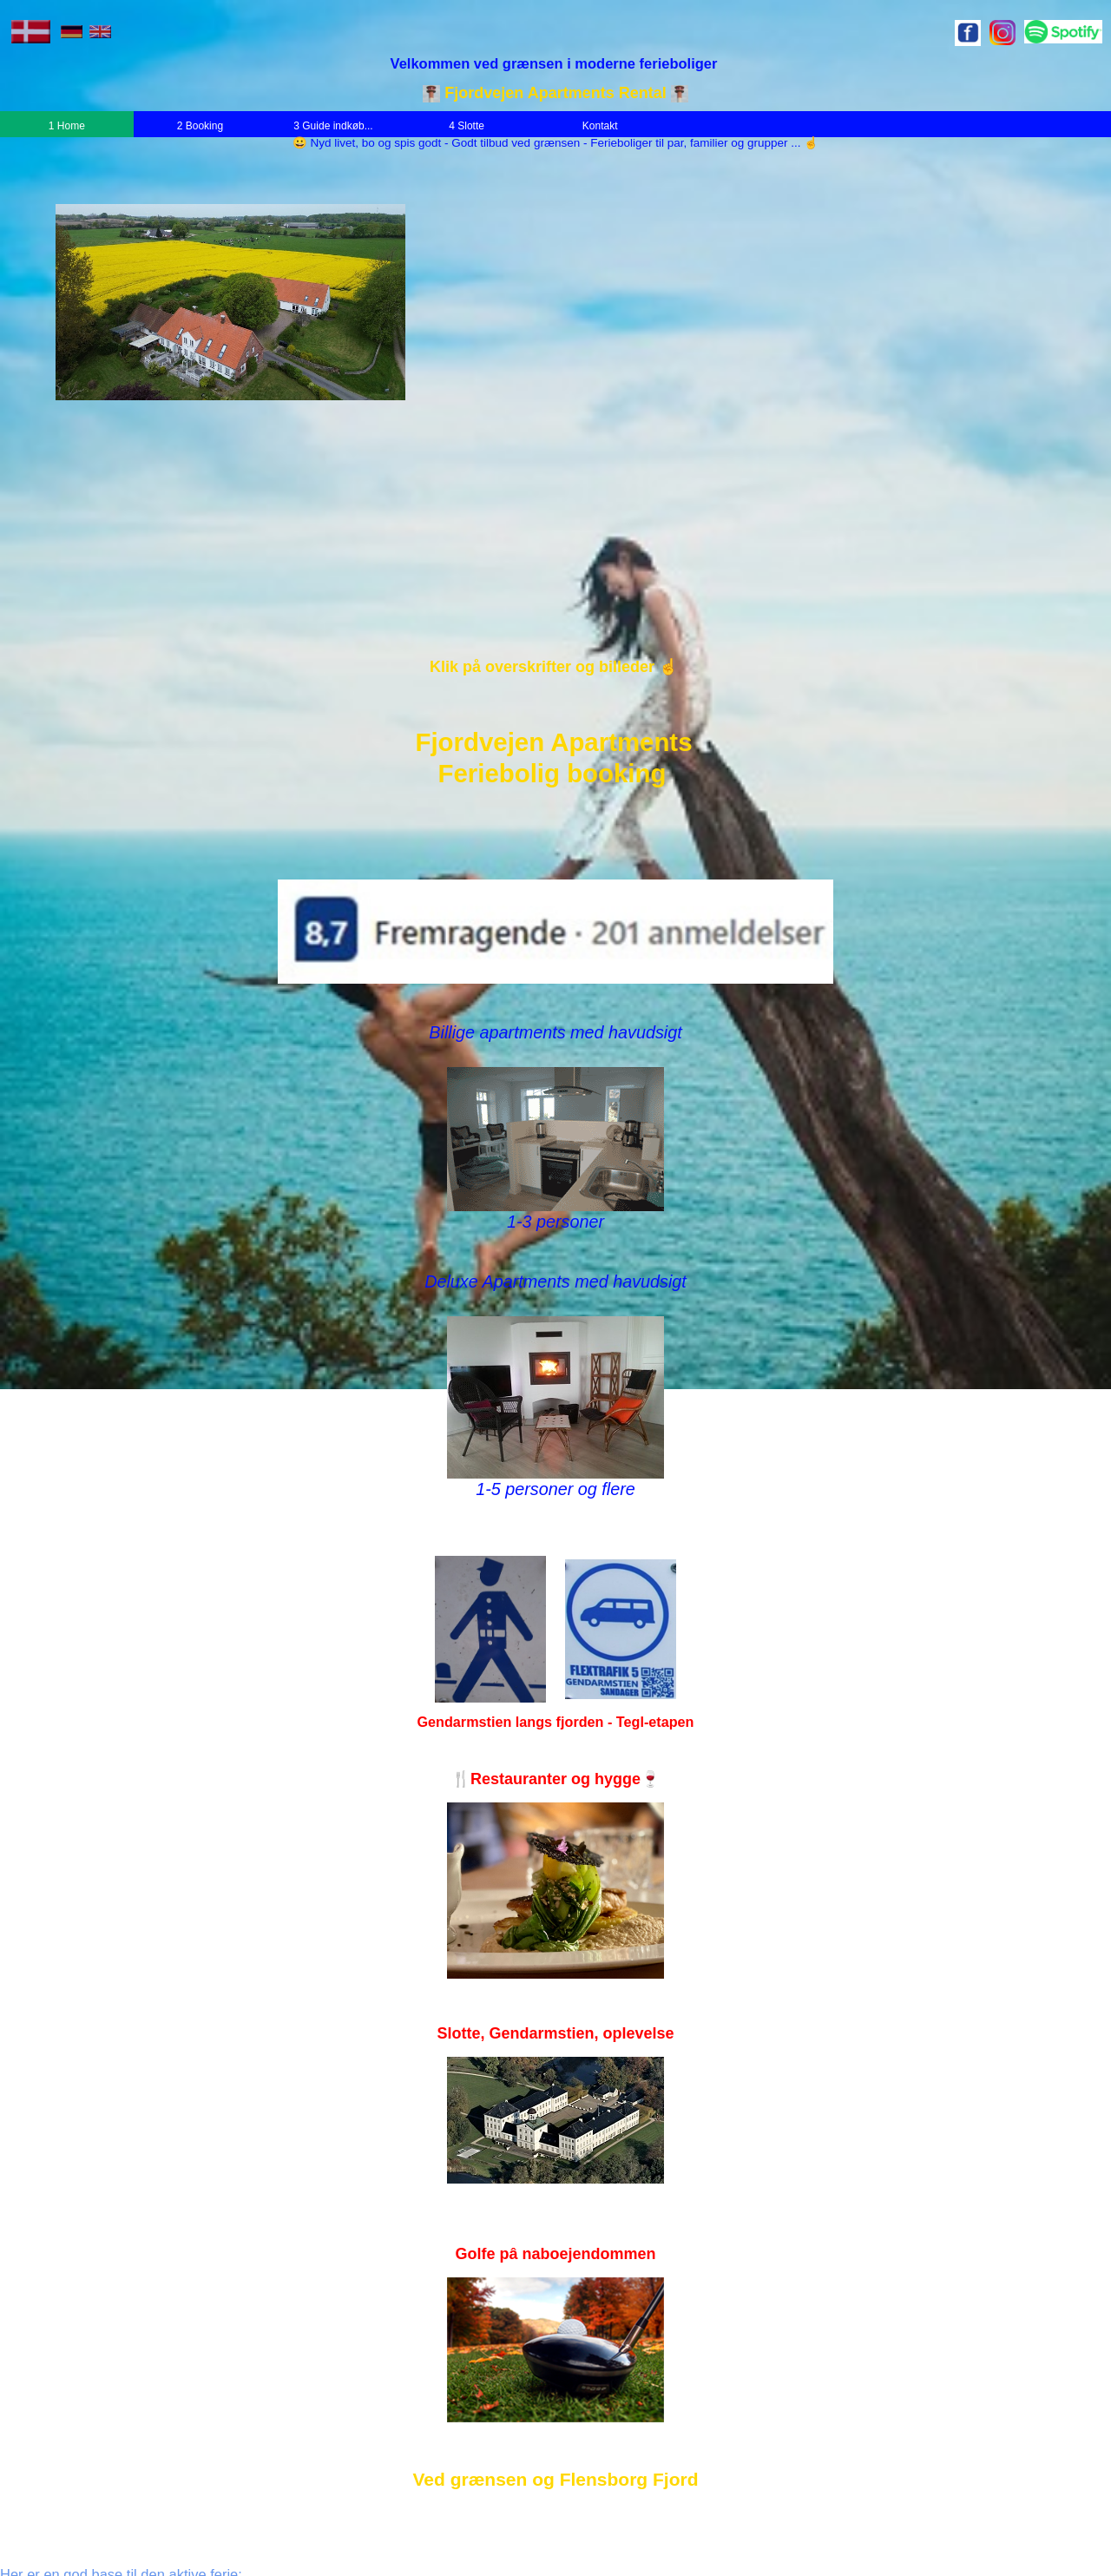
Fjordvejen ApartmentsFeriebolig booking (553, 757)
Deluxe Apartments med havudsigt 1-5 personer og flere (555, 1385)
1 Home (67, 126)
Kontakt (600, 126)
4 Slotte (466, 126)
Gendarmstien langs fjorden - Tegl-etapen (555, 1721)
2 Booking (200, 126)
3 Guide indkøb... (332, 126)
